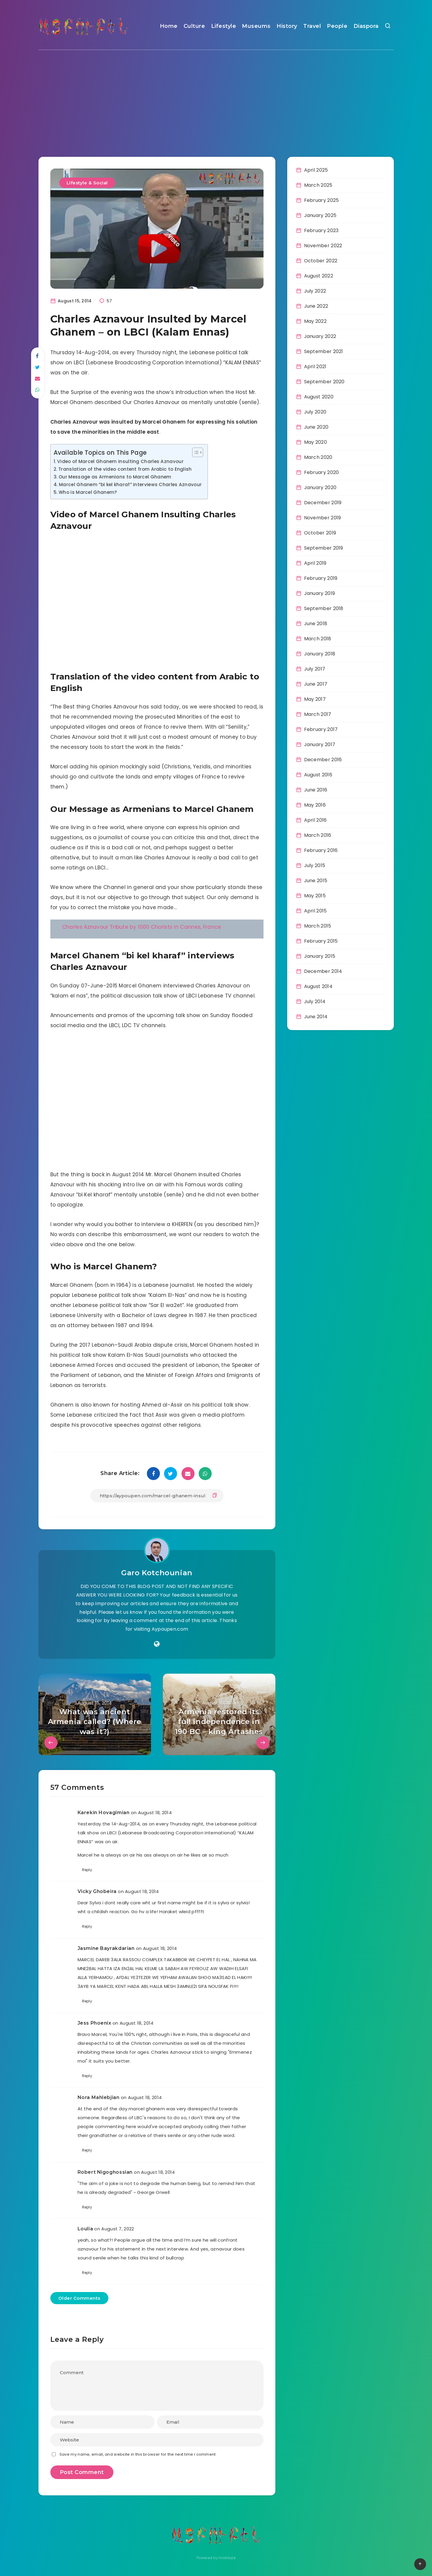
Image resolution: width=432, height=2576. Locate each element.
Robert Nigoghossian (105, 2172)
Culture (194, 26)
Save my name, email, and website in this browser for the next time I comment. (138, 2454)
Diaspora (366, 26)
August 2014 (318, 986)
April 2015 (315, 910)
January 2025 (320, 215)
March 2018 (317, 638)
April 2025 (316, 170)
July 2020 (315, 411)
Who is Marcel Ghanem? (88, 492)
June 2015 (315, 880)
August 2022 (318, 275)
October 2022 (321, 260)
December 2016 (323, 759)
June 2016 (315, 789)
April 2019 (315, 563)
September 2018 (323, 608)
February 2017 (321, 729)
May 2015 (315, 895)
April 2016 (315, 820)
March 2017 (317, 714)
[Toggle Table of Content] (195, 452)
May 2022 (315, 321)
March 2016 (317, 835)
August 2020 (318, 396)
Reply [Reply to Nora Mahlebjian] (87, 2150)
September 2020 (324, 381)
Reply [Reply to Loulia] (87, 2272)
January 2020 (320, 487)
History (287, 26)
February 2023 (321, 230)
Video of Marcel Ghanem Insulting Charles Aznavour (120, 461)
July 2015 (314, 865)
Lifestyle (223, 26)
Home (169, 26)
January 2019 (319, 593)
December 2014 (323, 971)
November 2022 (323, 245)
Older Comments (79, 2298)
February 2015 (321, 941)
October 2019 (320, 532)
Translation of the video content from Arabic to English (125, 469)
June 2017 (315, 684)
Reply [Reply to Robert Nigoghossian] (87, 2207)
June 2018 (315, 623)
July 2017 (314, 668)
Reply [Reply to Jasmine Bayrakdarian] (87, 2001)
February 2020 (321, 472)
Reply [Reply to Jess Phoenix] (87, 2075)
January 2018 (319, 653)
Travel (312, 26)
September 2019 (323, 548)
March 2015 (317, 925)
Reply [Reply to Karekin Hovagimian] (87, 1869)
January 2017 (319, 744)
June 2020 (316, 427)
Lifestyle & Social (87, 183)
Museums (256, 26)
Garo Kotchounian (156, 1572)
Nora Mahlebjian (99, 2097)
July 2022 (315, 291)
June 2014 (316, 1016)
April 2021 (315, 366)
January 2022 (320, 336)
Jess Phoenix (94, 2023)
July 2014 (315, 1001)
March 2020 (318, 457)
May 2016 (315, 805)
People (337, 26)
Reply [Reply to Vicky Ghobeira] (87, 1926)
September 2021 (323, 351)
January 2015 (319, 956)
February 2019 (321, 578)
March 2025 (318, 185)
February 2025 (321, 200)
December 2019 (323, 502)
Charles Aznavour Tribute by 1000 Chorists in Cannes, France (141, 927)
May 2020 (315, 442)
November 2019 (322, 517)
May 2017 (315, 699)
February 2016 (321, 850)
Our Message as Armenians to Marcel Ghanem (115, 477)
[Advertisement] (216, 94)
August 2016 (318, 774)
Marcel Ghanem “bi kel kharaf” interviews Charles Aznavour (130, 484)
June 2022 (316, 306)
